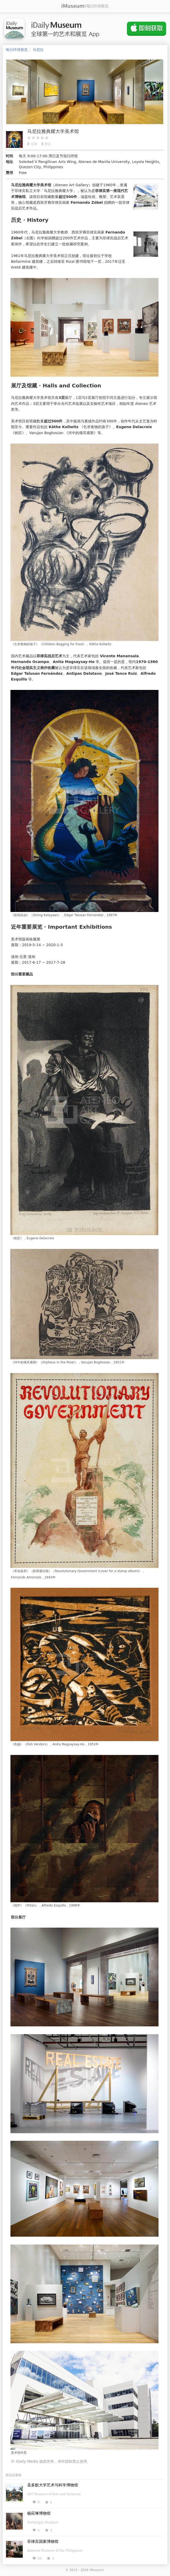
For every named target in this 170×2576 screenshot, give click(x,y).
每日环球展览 (17, 50)
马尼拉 (38, 50)
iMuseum (97, 2570)
